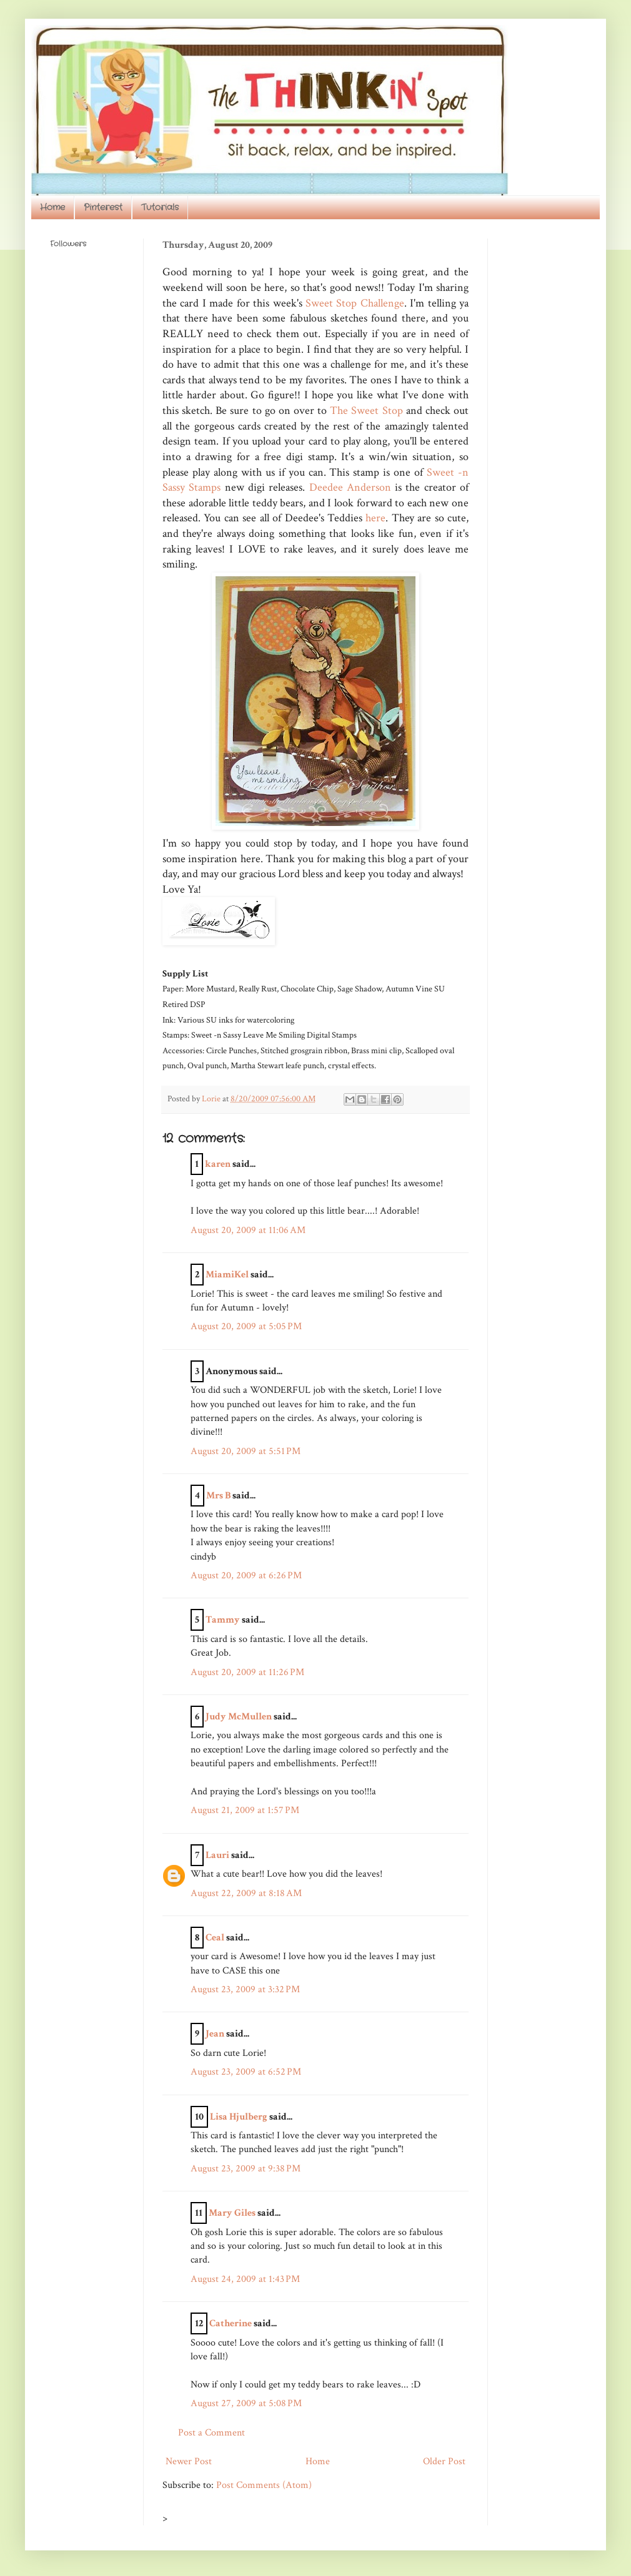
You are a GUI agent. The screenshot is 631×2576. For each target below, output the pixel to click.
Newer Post (189, 2461)
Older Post (444, 2461)
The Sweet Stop (367, 410)
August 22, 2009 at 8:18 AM (246, 1893)
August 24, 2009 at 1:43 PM (245, 2279)
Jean (215, 2033)
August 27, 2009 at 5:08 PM (246, 2403)
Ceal (215, 1937)
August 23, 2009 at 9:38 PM (246, 2168)
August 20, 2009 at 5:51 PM (246, 1451)
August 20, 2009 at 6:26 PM (246, 1575)
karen (218, 1164)
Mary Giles (232, 2213)
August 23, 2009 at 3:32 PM (245, 1989)
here (375, 518)
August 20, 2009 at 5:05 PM (246, 1326)
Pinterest (103, 207)
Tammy (223, 1619)
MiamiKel (227, 1274)
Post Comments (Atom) (264, 2485)
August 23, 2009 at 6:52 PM (246, 2071)
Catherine (230, 2323)
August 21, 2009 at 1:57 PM (245, 1810)
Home (52, 207)
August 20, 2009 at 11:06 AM (248, 1230)
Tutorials (160, 207)
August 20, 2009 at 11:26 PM (247, 1672)
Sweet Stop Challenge (355, 303)
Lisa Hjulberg (238, 2116)
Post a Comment (211, 2432)
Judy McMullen (239, 1716)
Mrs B (218, 1495)
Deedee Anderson (352, 487)
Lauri (217, 1855)
